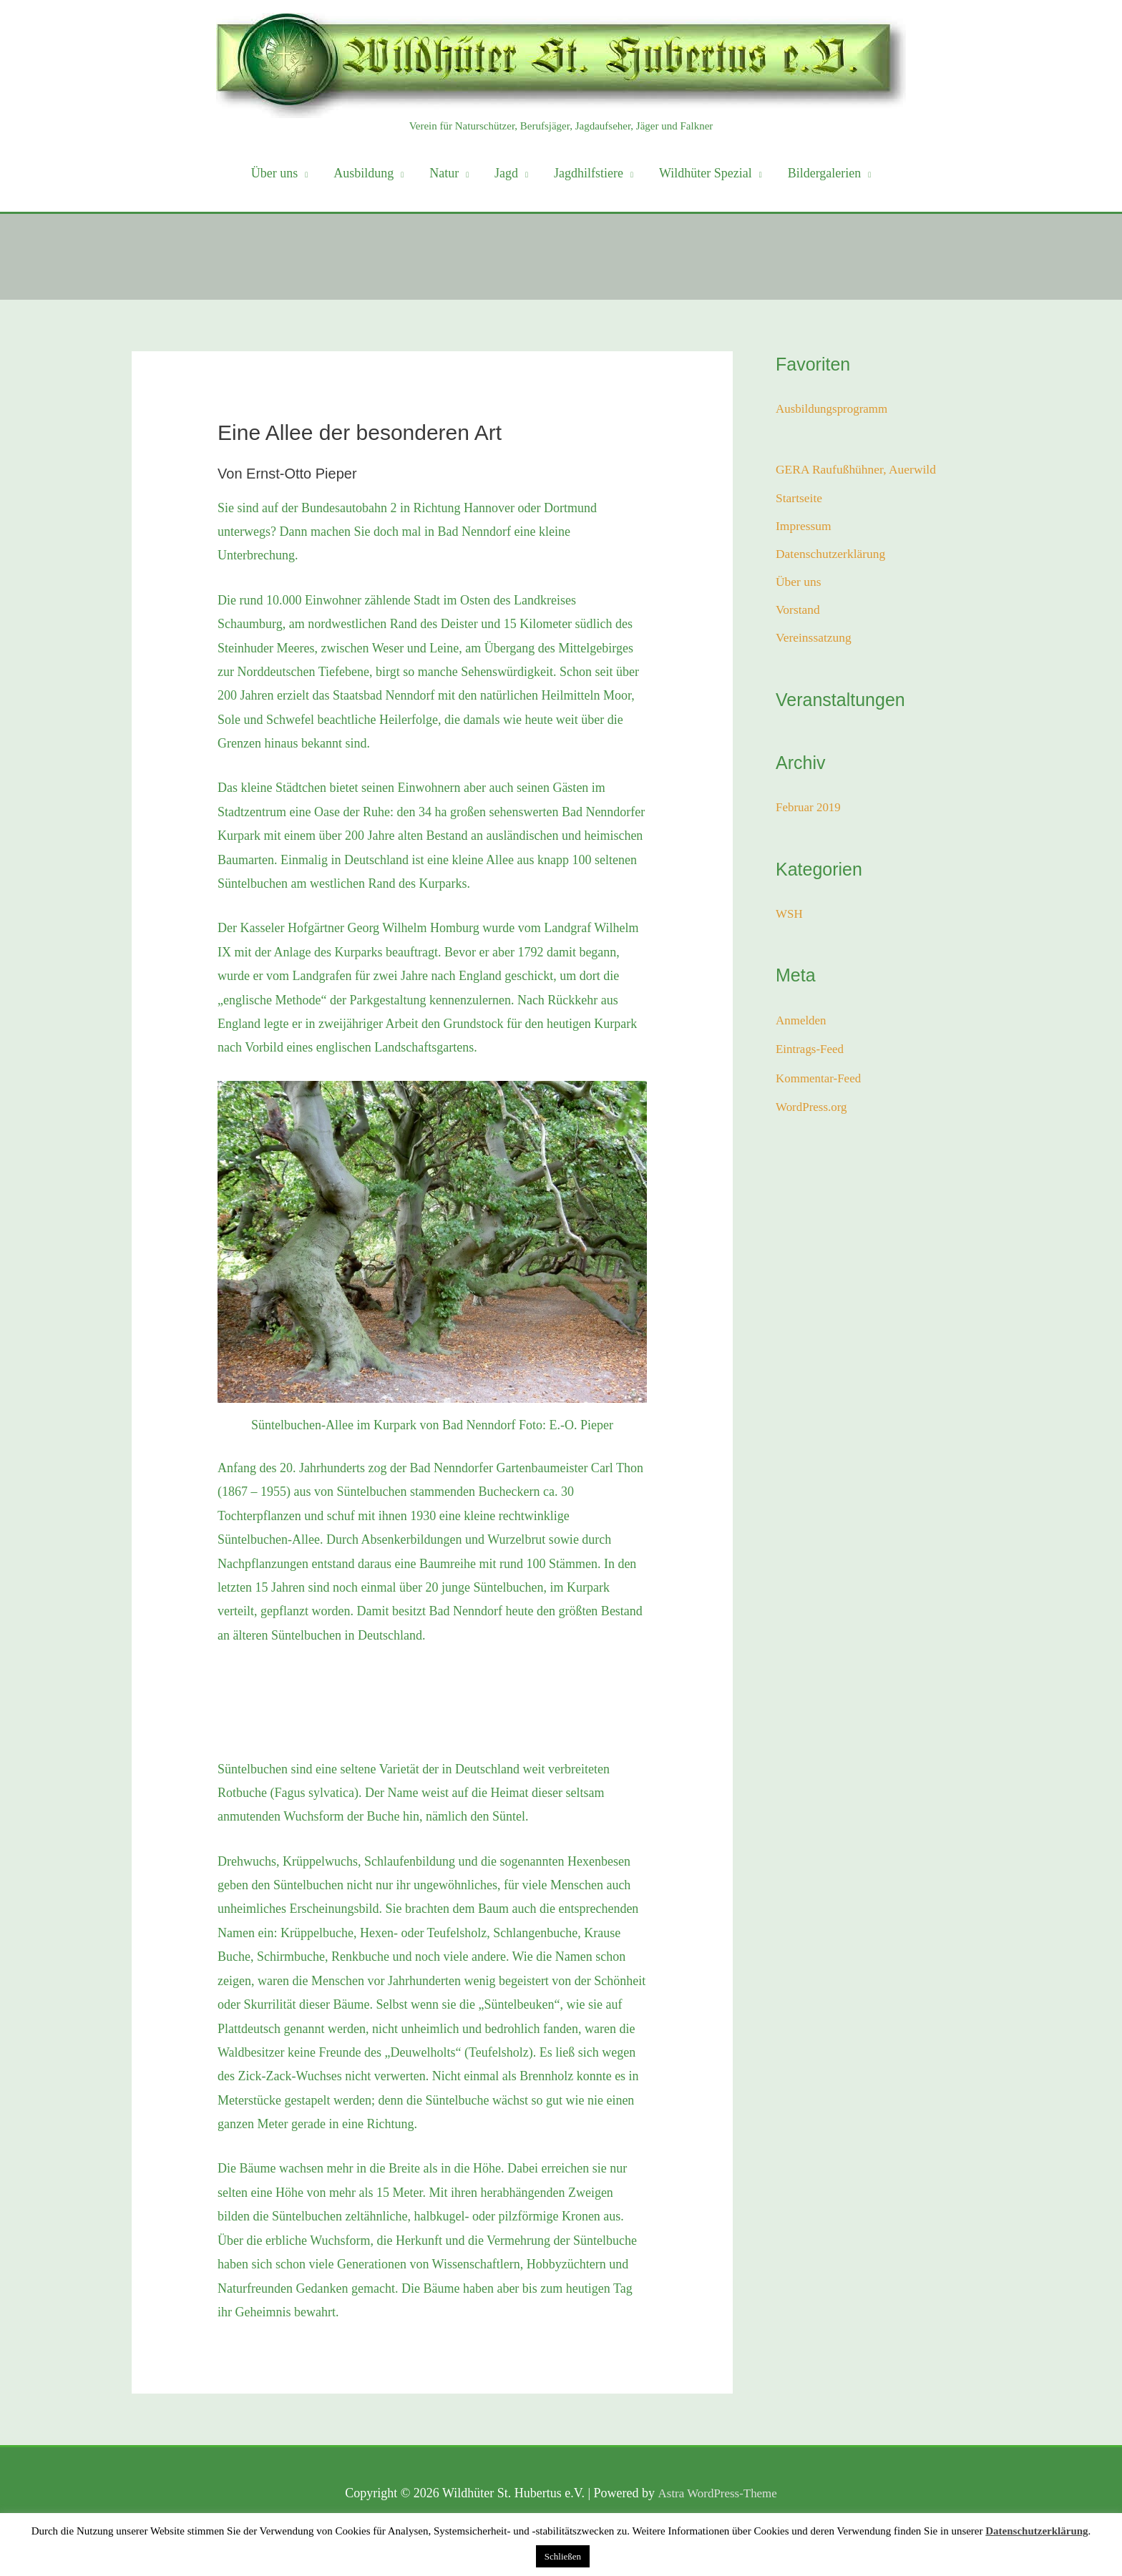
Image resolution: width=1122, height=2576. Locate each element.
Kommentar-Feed (821, 1084)
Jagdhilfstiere (588, 173)
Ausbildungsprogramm (835, 408)
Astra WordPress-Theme (717, 2493)
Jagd (506, 173)
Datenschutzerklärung (832, 557)
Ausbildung (363, 173)
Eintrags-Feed (812, 1055)
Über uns (274, 173)
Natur (444, 173)
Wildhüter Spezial (705, 173)
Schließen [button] (563, 2556)
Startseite (800, 499)
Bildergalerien (825, 173)
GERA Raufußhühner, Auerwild (858, 470)
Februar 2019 (810, 813)
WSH (790, 920)
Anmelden (802, 1026)
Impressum (804, 528)
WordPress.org (814, 1113)
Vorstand (798, 615)
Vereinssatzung (815, 644)
